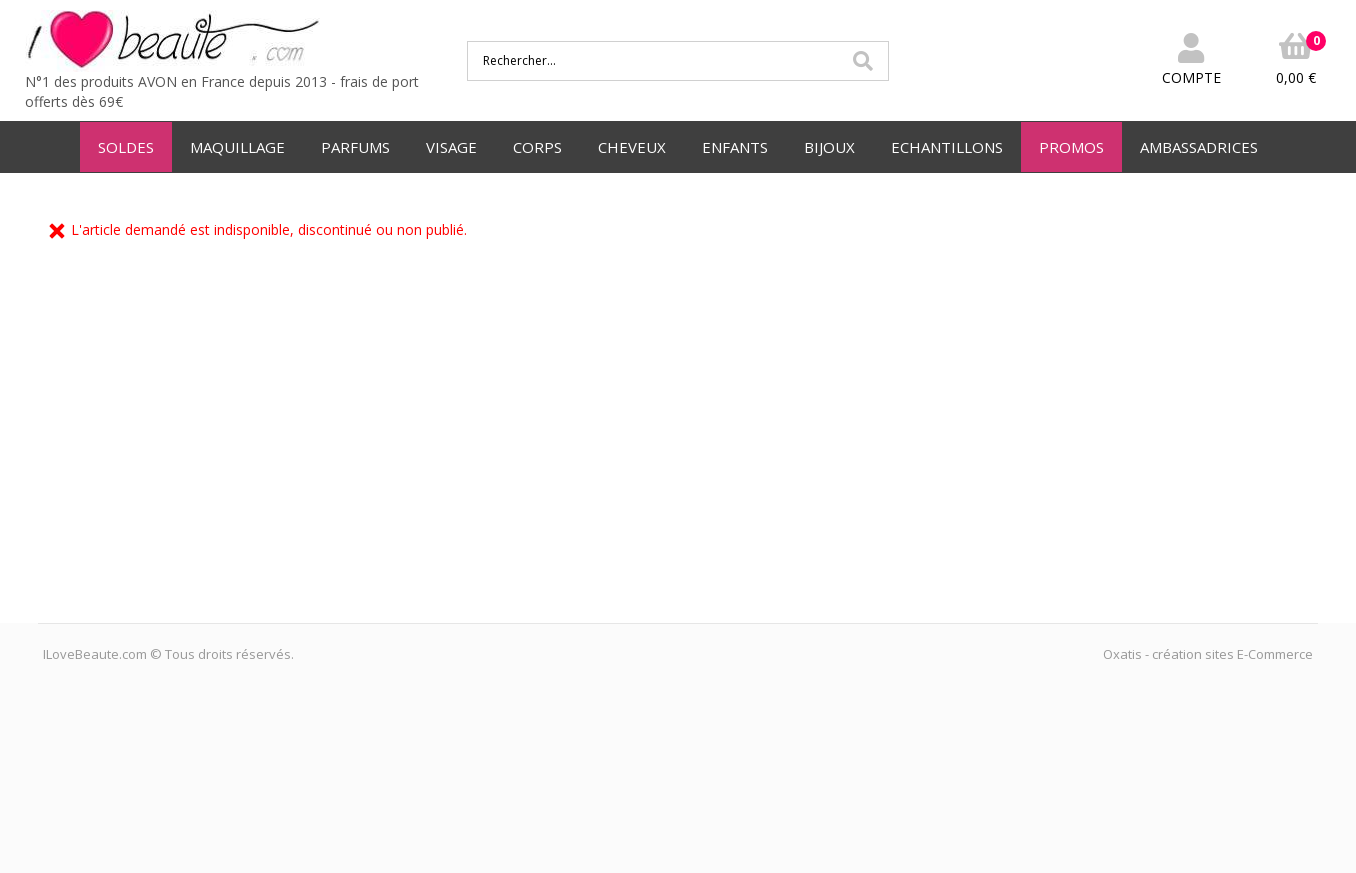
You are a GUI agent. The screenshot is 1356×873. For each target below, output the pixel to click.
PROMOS (1071, 147)
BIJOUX (829, 147)
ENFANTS (735, 147)
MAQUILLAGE (237, 147)
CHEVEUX (632, 147)
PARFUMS (355, 147)
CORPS (537, 147)
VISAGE (451, 147)
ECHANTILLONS (947, 147)
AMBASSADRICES (1199, 147)
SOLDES (126, 147)
